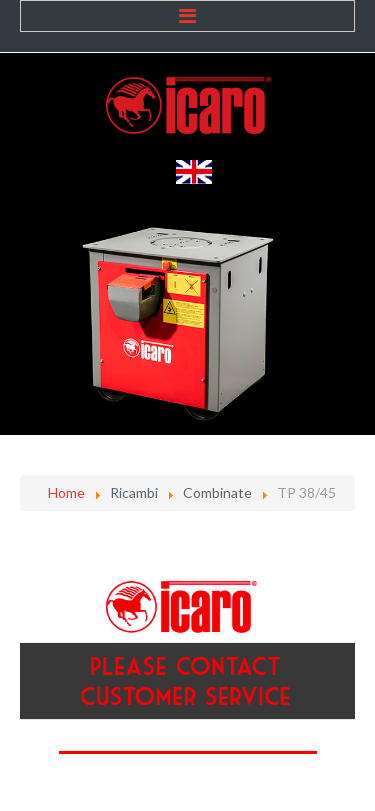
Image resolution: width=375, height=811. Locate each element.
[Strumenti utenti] (350, 551)
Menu (187, 16)
